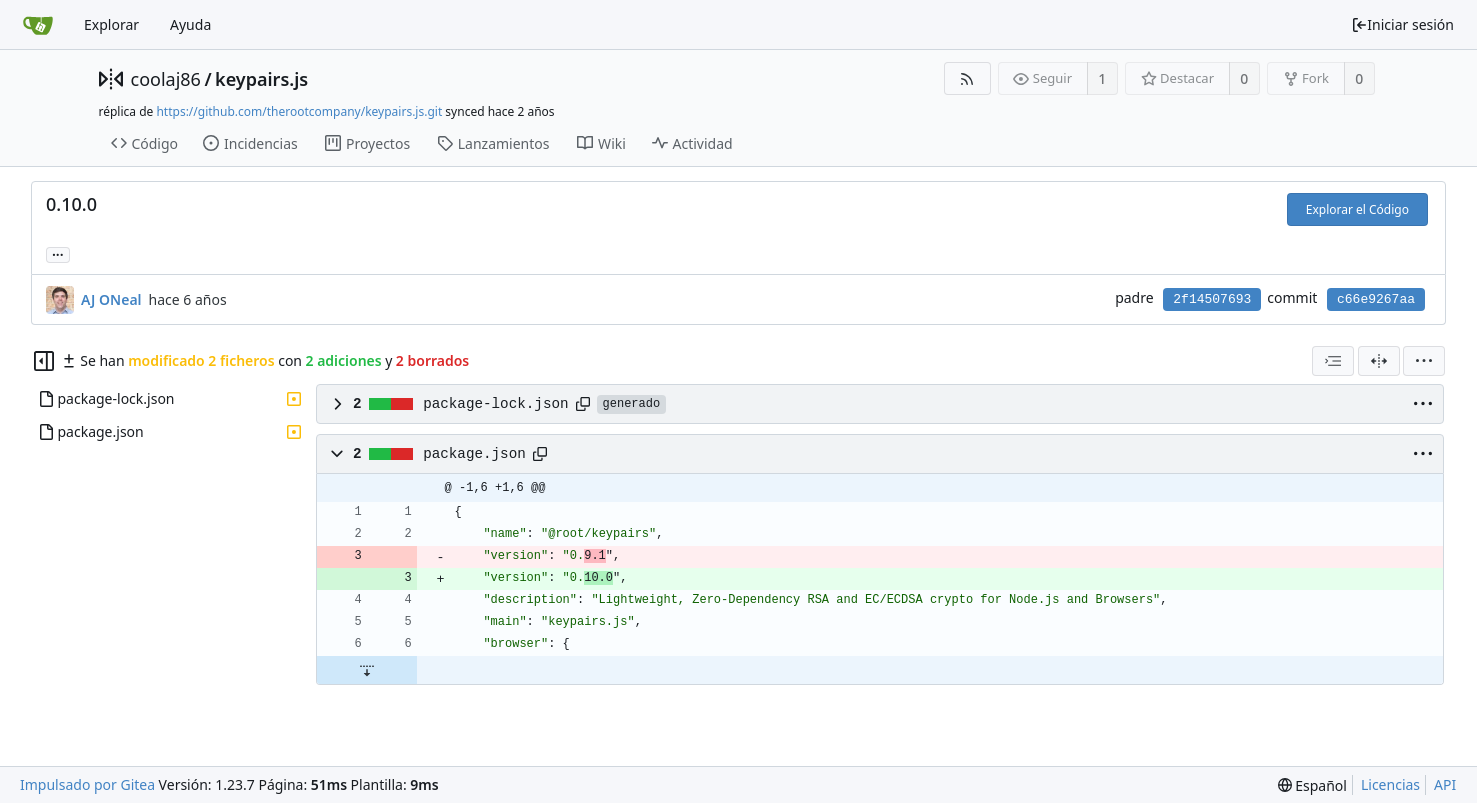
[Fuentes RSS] (967, 78)
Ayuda (190, 24)
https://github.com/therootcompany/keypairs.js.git (299, 111)
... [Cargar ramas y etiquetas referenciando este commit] (58, 253)
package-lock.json (495, 404)
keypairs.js (261, 79)
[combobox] (1333, 361)
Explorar (111, 24)
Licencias (1390, 784)
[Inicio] (38, 25)
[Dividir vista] (1379, 361)
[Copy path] (583, 404)
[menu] (1424, 361)
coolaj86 (166, 79)
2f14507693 (1212, 299)
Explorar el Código (1357, 209)
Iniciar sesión (1402, 24)
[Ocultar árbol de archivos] (44, 361)
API (1445, 784)
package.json (474, 454)
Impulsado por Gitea (87, 784)
